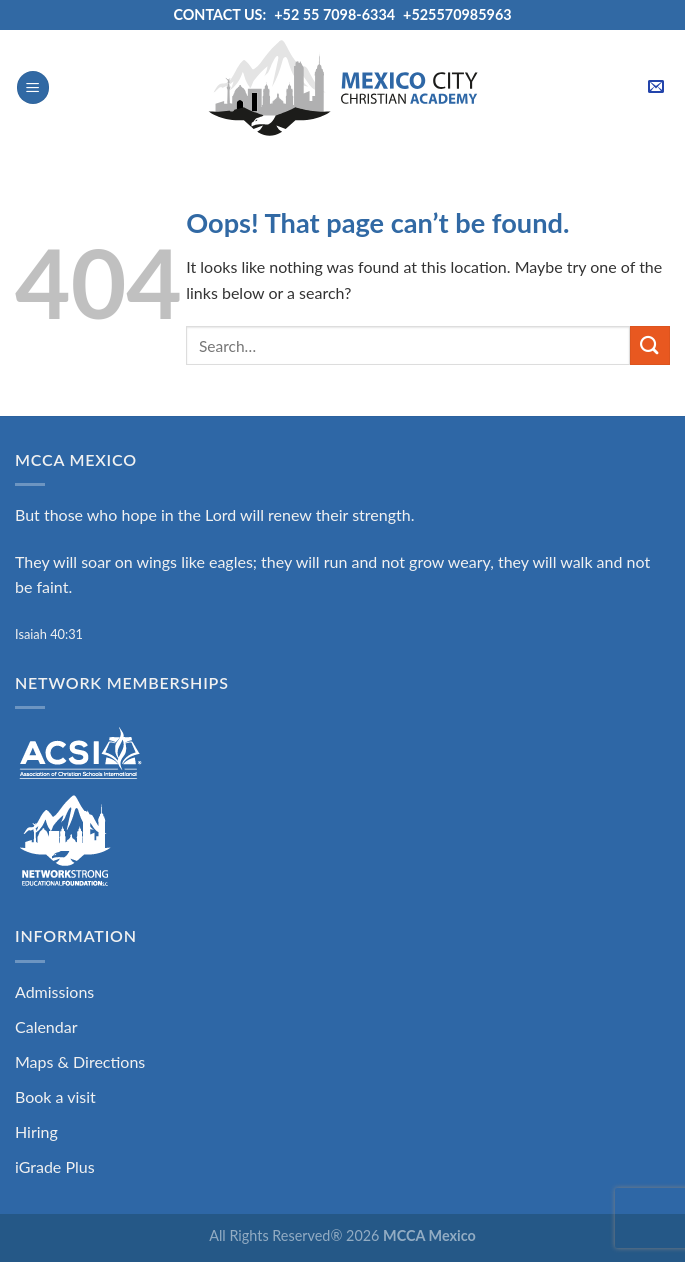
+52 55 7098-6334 (334, 14)
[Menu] (33, 87)
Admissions (54, 991)
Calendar (46, 1026)
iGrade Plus (55, 1166)
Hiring (36, 1131)
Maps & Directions (80, 1061)
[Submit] (650, 345)
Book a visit (55, 1096)
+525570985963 (457, 14)
